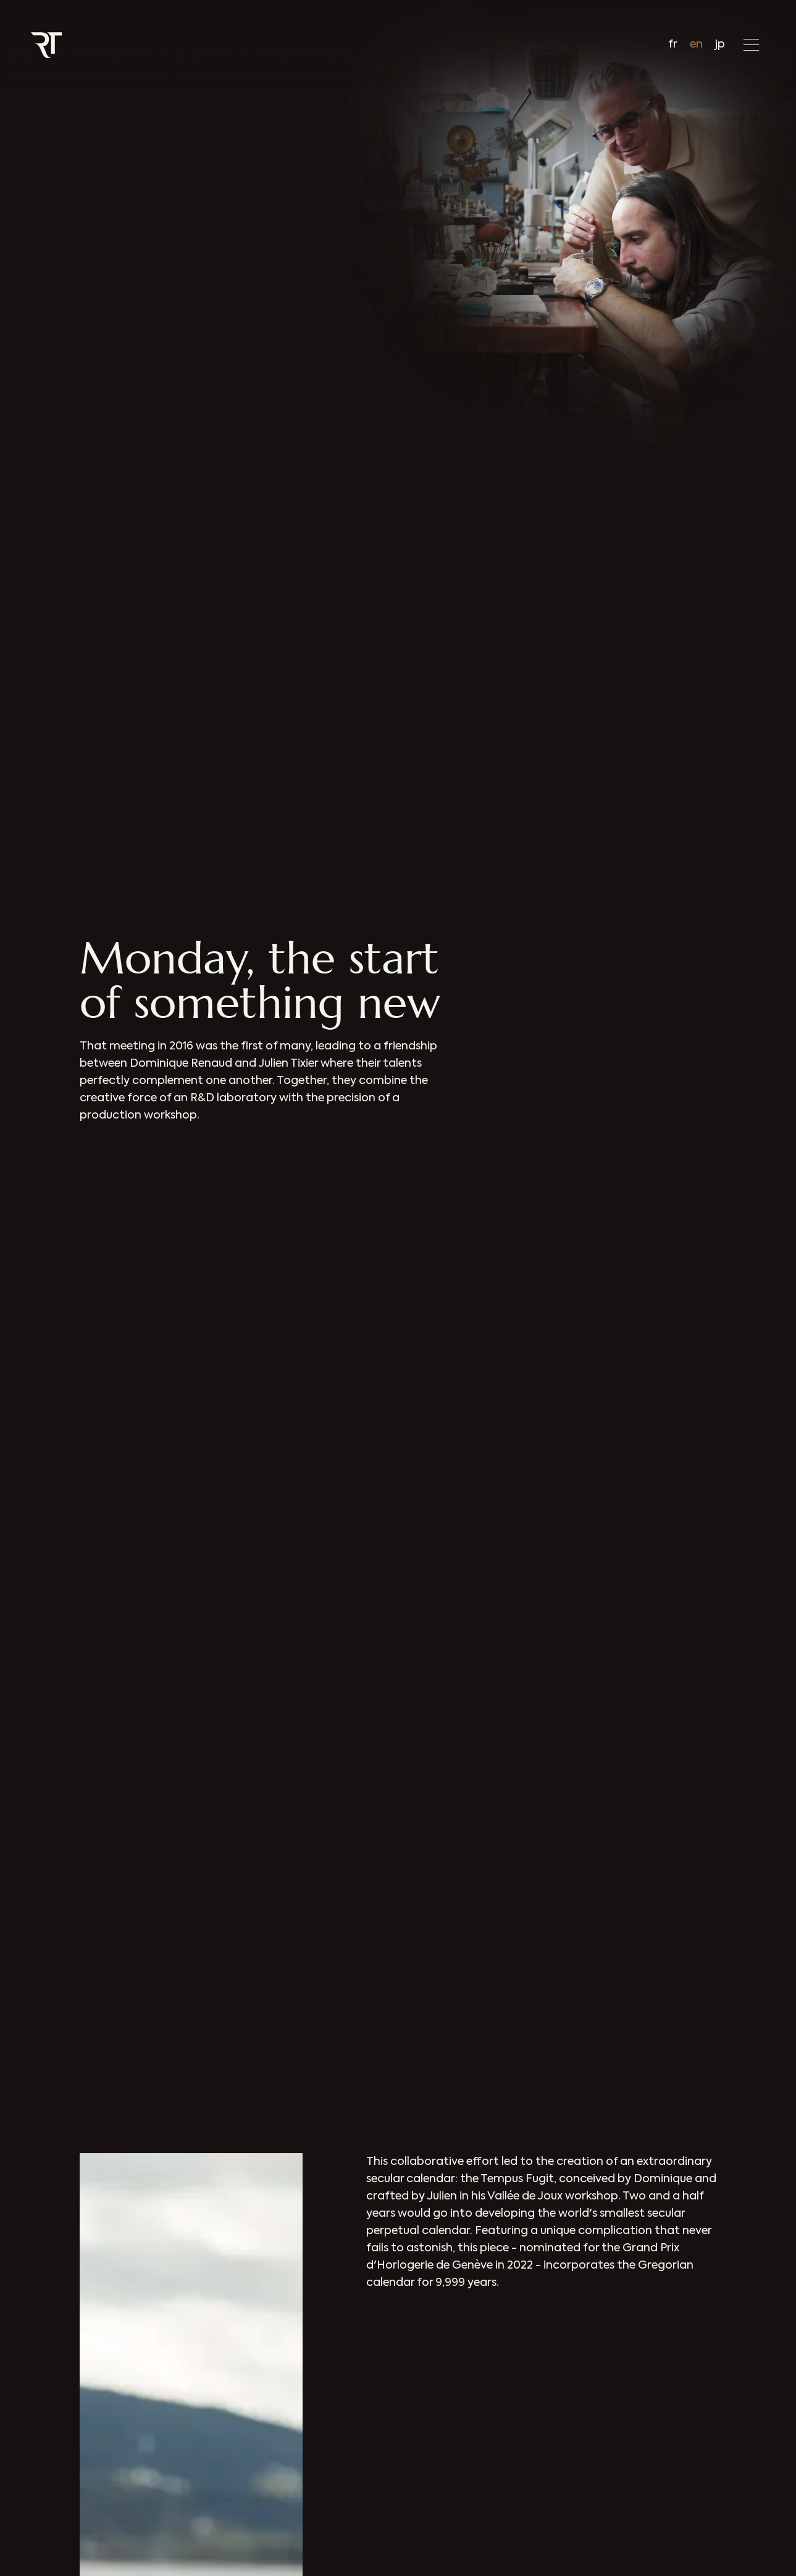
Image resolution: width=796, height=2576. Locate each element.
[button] (751, 45)
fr (672, 44)
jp (720, 44)
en (696, 44)
